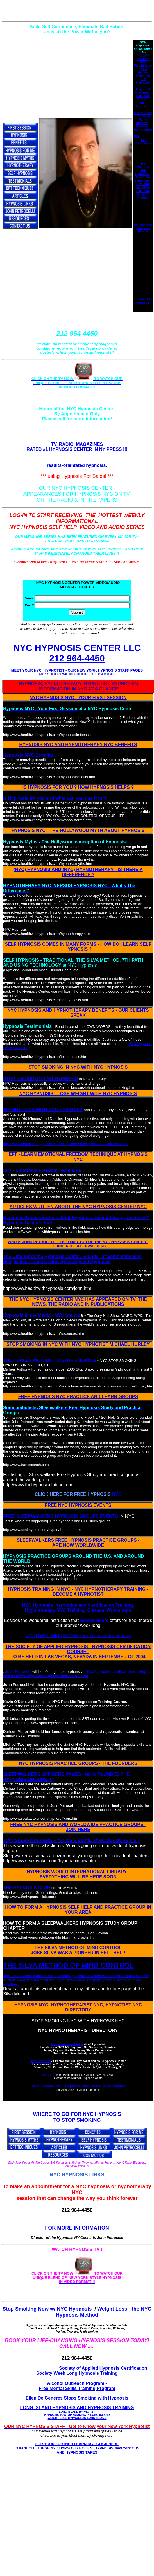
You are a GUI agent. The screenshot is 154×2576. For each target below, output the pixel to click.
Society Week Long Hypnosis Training (77, 2373)
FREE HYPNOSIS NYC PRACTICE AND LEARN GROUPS (78, 1396)
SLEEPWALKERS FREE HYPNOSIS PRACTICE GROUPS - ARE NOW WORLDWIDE (78, 1543)
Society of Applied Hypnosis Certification (103, 2368)
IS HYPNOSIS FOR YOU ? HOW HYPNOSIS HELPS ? (78, 787)
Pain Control (143, 129)
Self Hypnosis (143, 80)
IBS (136, 136)
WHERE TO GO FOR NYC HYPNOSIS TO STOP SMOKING (77, 2117)
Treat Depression (143, 104)
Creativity (143, 177)
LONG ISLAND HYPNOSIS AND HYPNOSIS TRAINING (77, 2412)
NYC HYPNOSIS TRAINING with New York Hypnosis (78, 1635)
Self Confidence (143, 141)
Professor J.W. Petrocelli (143, 300)
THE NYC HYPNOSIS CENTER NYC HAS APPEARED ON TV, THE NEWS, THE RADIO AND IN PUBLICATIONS (78, 1302)
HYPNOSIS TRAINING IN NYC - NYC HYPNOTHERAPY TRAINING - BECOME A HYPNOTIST (78, 1592)
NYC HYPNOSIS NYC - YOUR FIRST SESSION (78, 697)
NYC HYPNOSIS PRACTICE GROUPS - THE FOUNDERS (78, 1763)
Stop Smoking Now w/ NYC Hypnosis (48, 2309)
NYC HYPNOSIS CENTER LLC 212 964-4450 (77, 653)
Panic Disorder (142, 121)
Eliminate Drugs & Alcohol (143, 194)
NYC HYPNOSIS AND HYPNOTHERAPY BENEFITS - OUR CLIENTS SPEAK (78, 1013)
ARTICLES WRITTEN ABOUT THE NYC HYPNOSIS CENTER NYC (78, 1206)
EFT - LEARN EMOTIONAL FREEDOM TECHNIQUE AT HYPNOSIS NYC (78, 1157)
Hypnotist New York (142, 91)
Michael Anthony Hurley (67, 2044)
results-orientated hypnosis (76, 465)
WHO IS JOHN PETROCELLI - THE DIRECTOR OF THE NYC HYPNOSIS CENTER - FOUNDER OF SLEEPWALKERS (78, 1244)
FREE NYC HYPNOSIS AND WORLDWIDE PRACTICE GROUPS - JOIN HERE (78, 1827)
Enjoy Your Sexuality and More (143, 184)
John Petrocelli (18, 1671)
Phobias (142, 126)
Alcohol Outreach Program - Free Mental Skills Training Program (77, 2386)
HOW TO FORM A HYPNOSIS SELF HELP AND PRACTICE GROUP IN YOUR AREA (78, 1910)
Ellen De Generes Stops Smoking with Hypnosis (77, 2398)
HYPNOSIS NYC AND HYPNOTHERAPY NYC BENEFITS (78, 744)
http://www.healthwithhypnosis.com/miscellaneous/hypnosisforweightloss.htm (65, 1144)
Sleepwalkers (94, 1620)
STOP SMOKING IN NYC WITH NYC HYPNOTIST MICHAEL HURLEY (78, 1344)
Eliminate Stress (143, 97)
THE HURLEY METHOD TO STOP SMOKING (49, 1360)
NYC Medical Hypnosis (143, 72)
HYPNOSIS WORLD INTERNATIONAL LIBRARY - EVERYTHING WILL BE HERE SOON (78, 1874)
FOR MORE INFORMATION (77, 2228)
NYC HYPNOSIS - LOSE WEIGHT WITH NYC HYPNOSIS (78, 1093)
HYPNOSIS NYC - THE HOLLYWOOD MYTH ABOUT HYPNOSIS (78, 830)
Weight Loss (143, 65)
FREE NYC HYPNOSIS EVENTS (78, 1505)
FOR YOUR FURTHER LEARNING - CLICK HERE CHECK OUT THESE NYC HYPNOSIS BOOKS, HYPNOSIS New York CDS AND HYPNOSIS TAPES (77, 2448)
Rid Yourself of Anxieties (142, 114)
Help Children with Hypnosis (142, 169)
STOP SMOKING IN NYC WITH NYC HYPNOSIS (78, 1067)
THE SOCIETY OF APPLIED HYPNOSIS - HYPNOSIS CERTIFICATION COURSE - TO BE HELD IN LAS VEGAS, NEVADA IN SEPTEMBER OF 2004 (78, 1651)
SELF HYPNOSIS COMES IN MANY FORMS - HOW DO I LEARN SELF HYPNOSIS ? (78, 947)
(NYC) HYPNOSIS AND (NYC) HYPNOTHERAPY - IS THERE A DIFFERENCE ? (78, 872)
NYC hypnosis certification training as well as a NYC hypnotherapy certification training (77, 1673)
